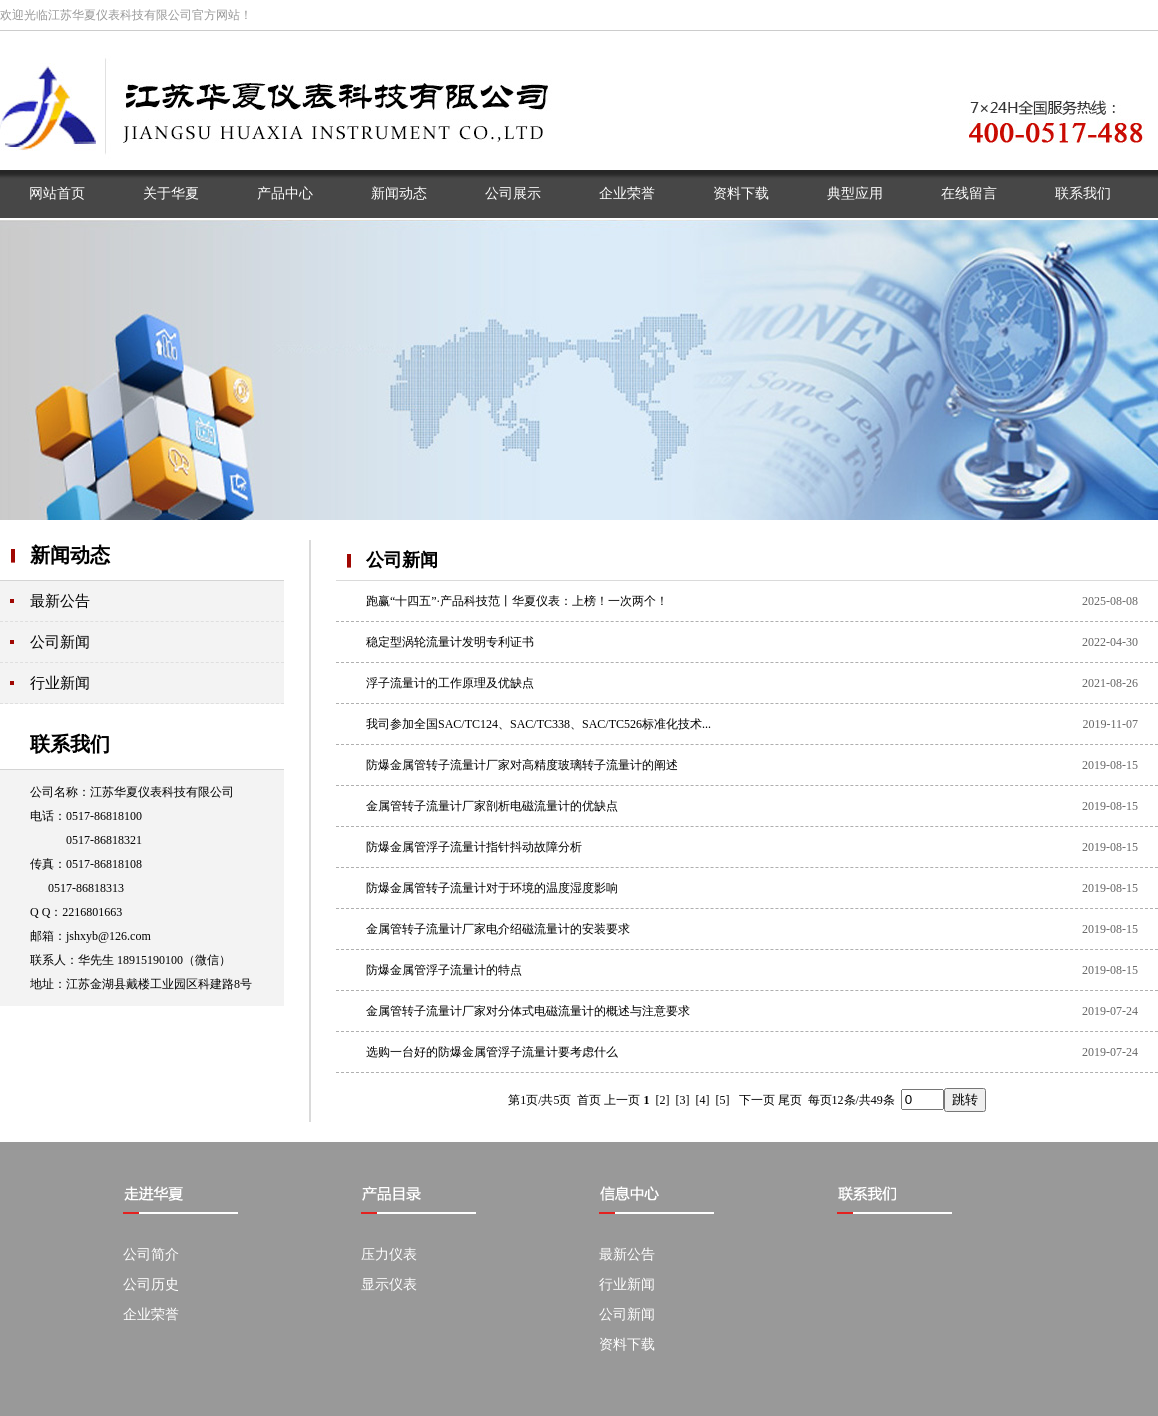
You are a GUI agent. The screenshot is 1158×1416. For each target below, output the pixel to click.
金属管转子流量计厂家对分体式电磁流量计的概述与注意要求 (528, 1011)
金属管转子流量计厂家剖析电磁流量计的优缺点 (492, 806)
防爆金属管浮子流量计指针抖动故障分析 (474, 847)
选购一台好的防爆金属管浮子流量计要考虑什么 (492, 1052)
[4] (703, 1100)
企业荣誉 (151, 1314)
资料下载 (627, 1344)
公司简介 (151, 1254)
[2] (663, 1100)
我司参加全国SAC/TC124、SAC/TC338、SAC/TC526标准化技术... (538, 724)
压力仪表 (389, 1254)
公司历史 (151, 1284)
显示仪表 (389, 1284)
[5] (723, 1100)
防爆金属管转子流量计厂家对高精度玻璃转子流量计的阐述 (522, 765)
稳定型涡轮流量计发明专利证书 (450, 642)
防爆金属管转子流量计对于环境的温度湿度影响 (492, 888)
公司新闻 (60, 642)
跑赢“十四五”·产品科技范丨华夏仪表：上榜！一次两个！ (517, 601)
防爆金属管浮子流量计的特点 (444, 970)
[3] (683, 1100)
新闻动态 (70, 555)
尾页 (790, 1100)
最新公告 (60, 601)
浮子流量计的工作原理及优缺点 (450, 683)
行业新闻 (60, 683)
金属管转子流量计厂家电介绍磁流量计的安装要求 (498, 929)
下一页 (757, 1100)
